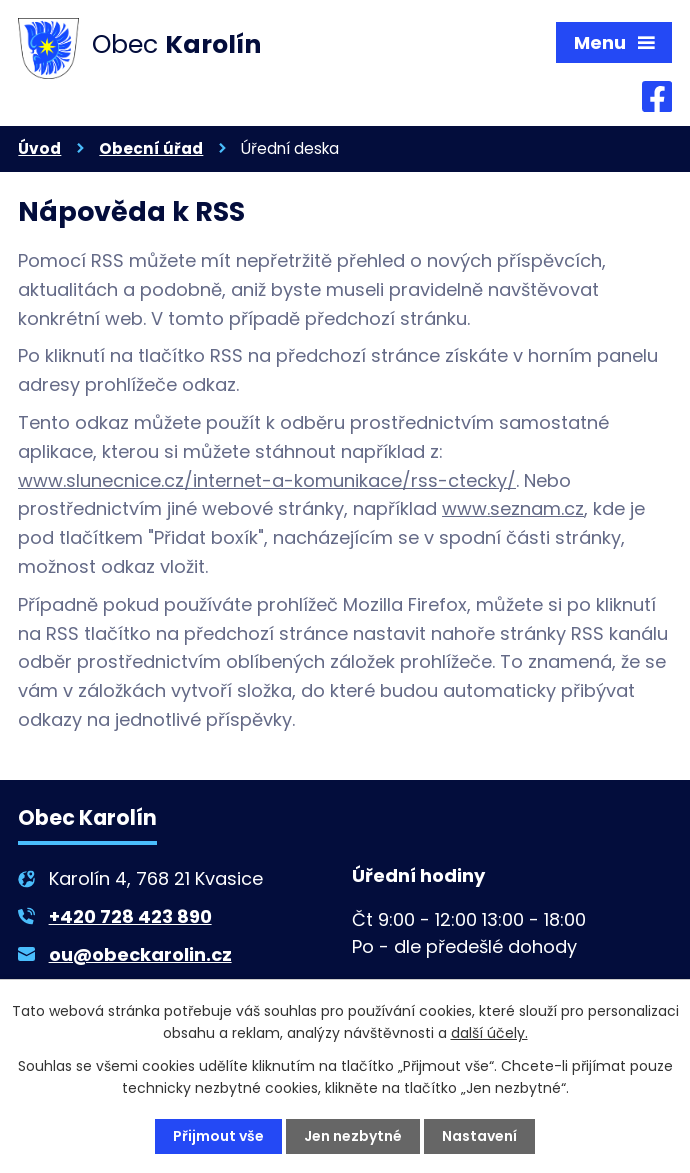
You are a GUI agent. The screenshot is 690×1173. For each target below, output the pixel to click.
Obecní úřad (151, 148)
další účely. (489, 1033)
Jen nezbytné (353, 1136)
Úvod (39, 148)
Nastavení (479, 1136)
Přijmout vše (218, 1136)
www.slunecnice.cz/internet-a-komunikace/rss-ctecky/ (267, 480)
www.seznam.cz (513, 508)
